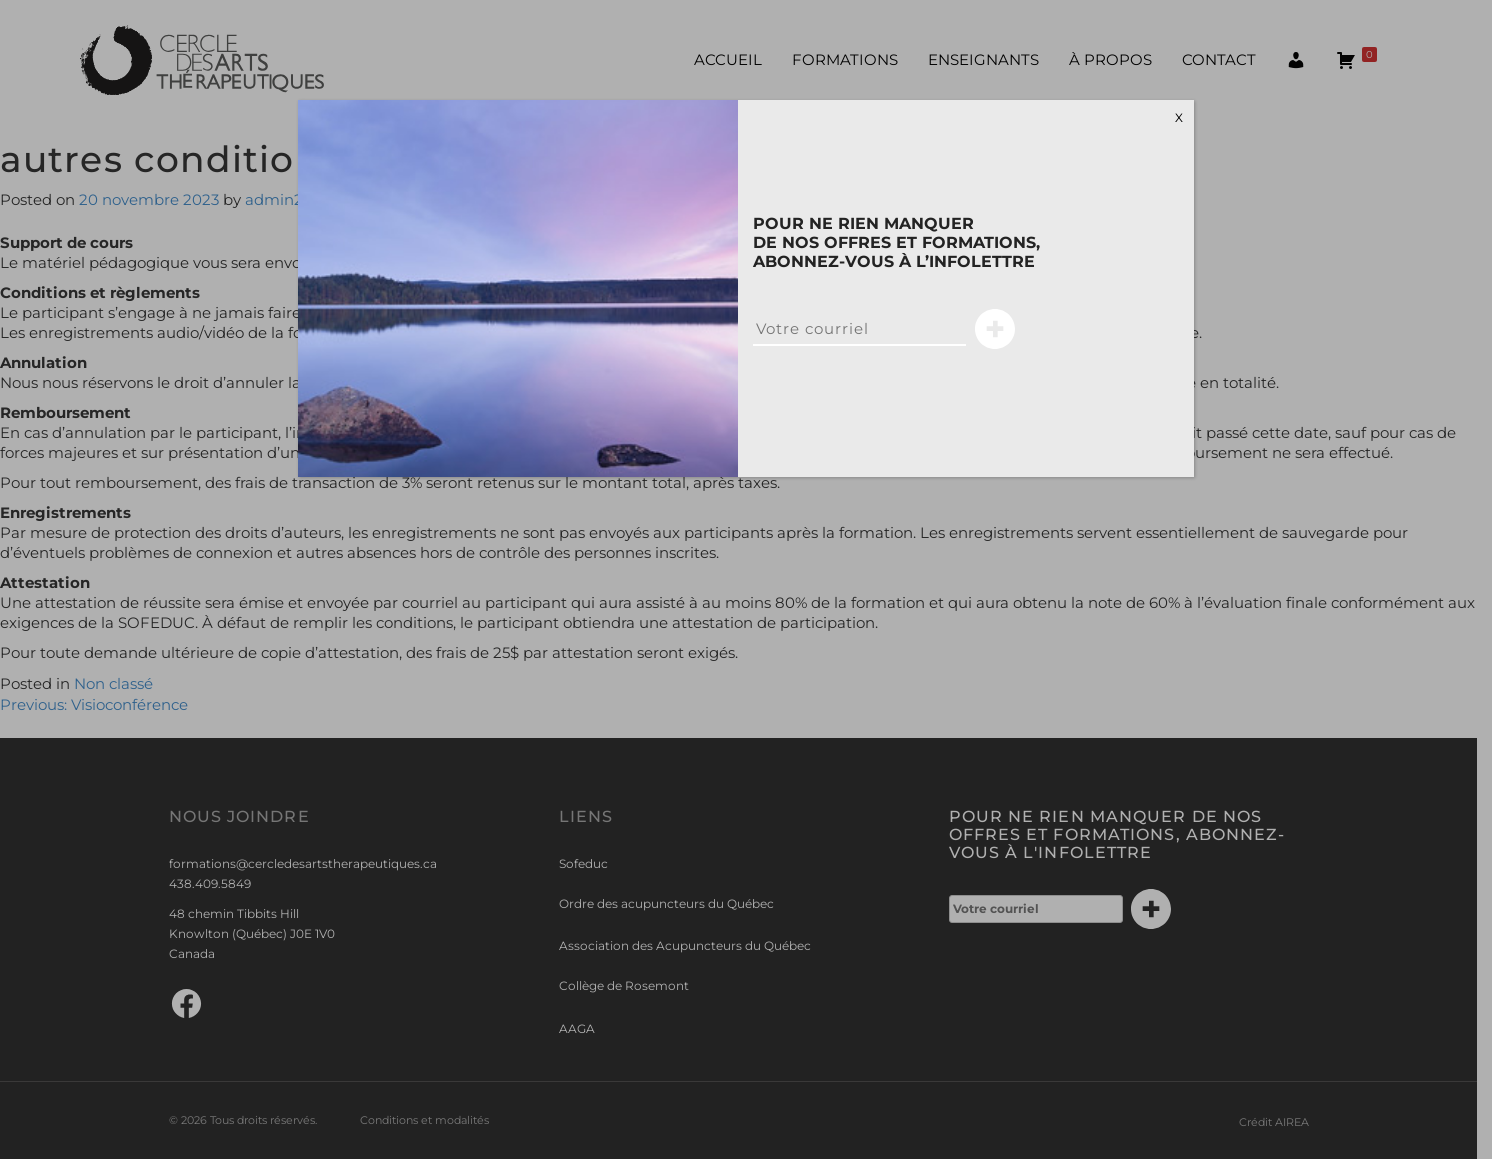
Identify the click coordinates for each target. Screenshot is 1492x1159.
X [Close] (1179, 117)
